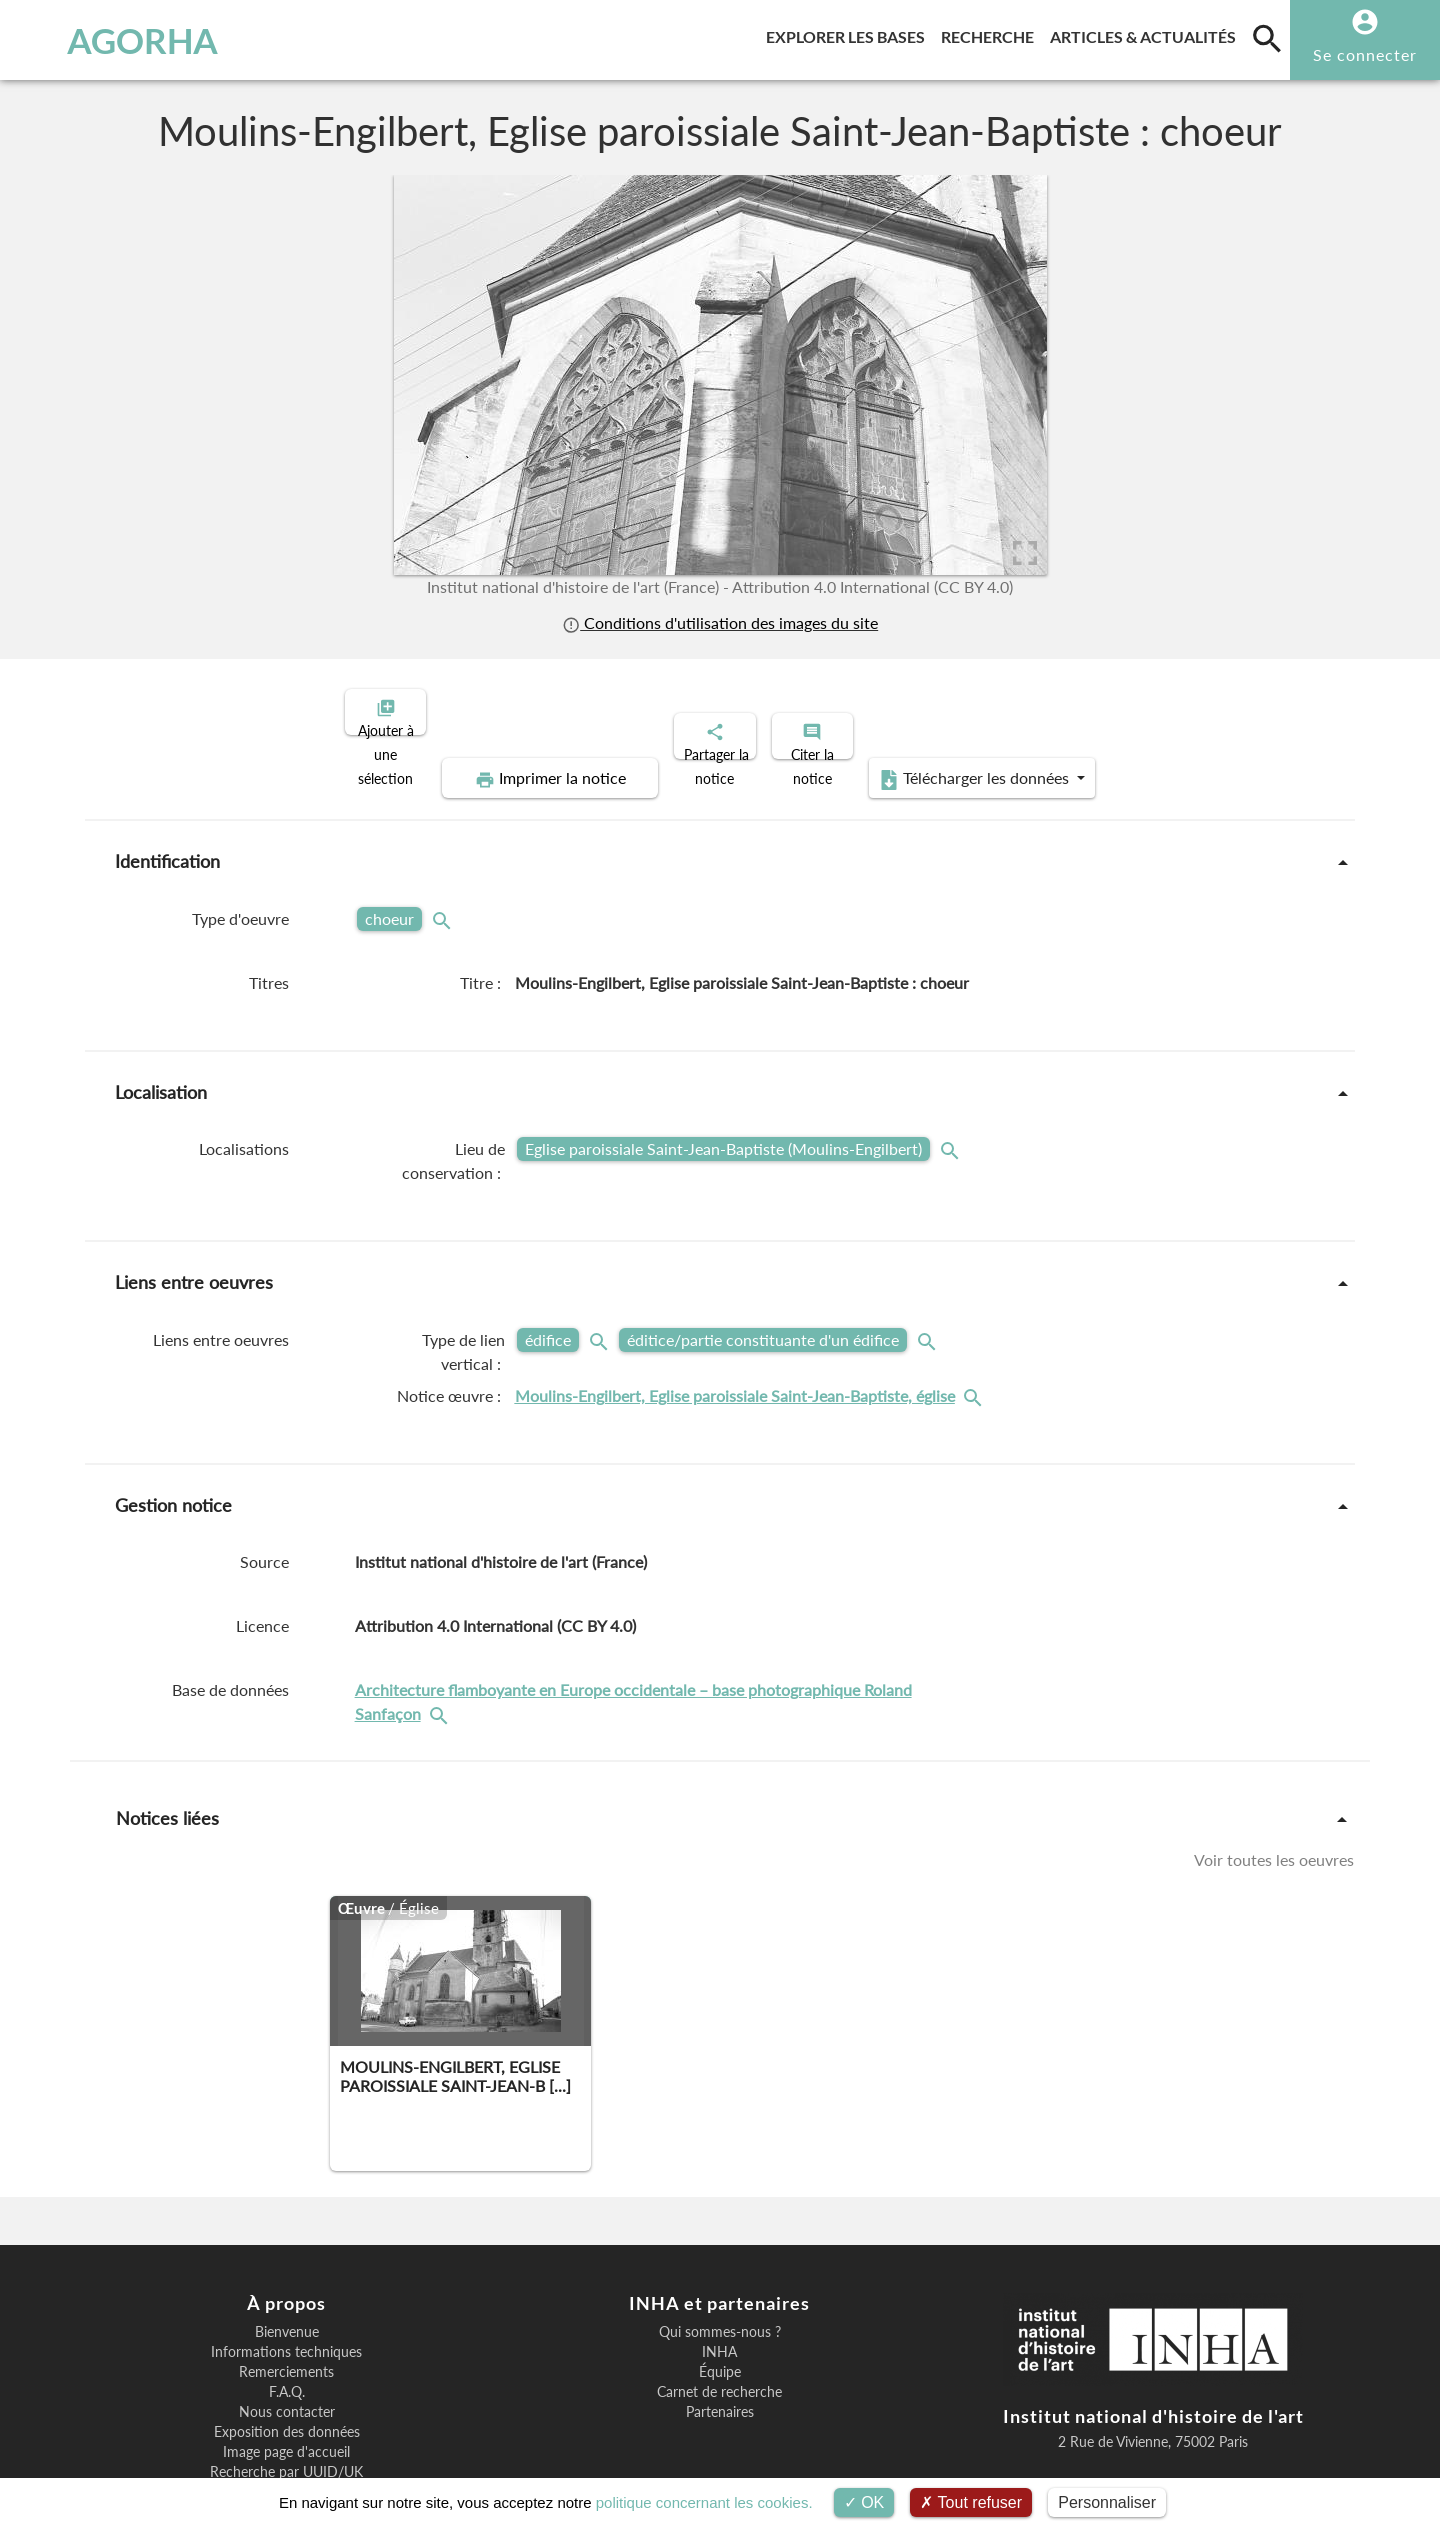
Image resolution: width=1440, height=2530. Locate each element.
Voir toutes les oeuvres (1274, 1790)
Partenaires (720, 2343)
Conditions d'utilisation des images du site (720, 622)
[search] (1267, 38)
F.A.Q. (287, 2323)
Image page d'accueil (286, 2383)
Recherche (991, 33)
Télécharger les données (1178, 710)
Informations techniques (286, 2283)
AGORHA (118, 40)
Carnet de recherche (719, 2323)
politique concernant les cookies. (704, 2502)
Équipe (720, 2303)
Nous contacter (287, 2343)
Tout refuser (971, 2502)
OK (864, 2502)
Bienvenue (287, 2263)
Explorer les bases (849, 33)
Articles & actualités (1147, 33)
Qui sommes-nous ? (720, 2263)
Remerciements (286, 2303)
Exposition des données (287, 2363)
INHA (719, 2283)
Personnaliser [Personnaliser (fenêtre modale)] (1107, 2502)
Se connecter (1365, 54)
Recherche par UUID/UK (286, 2403)
